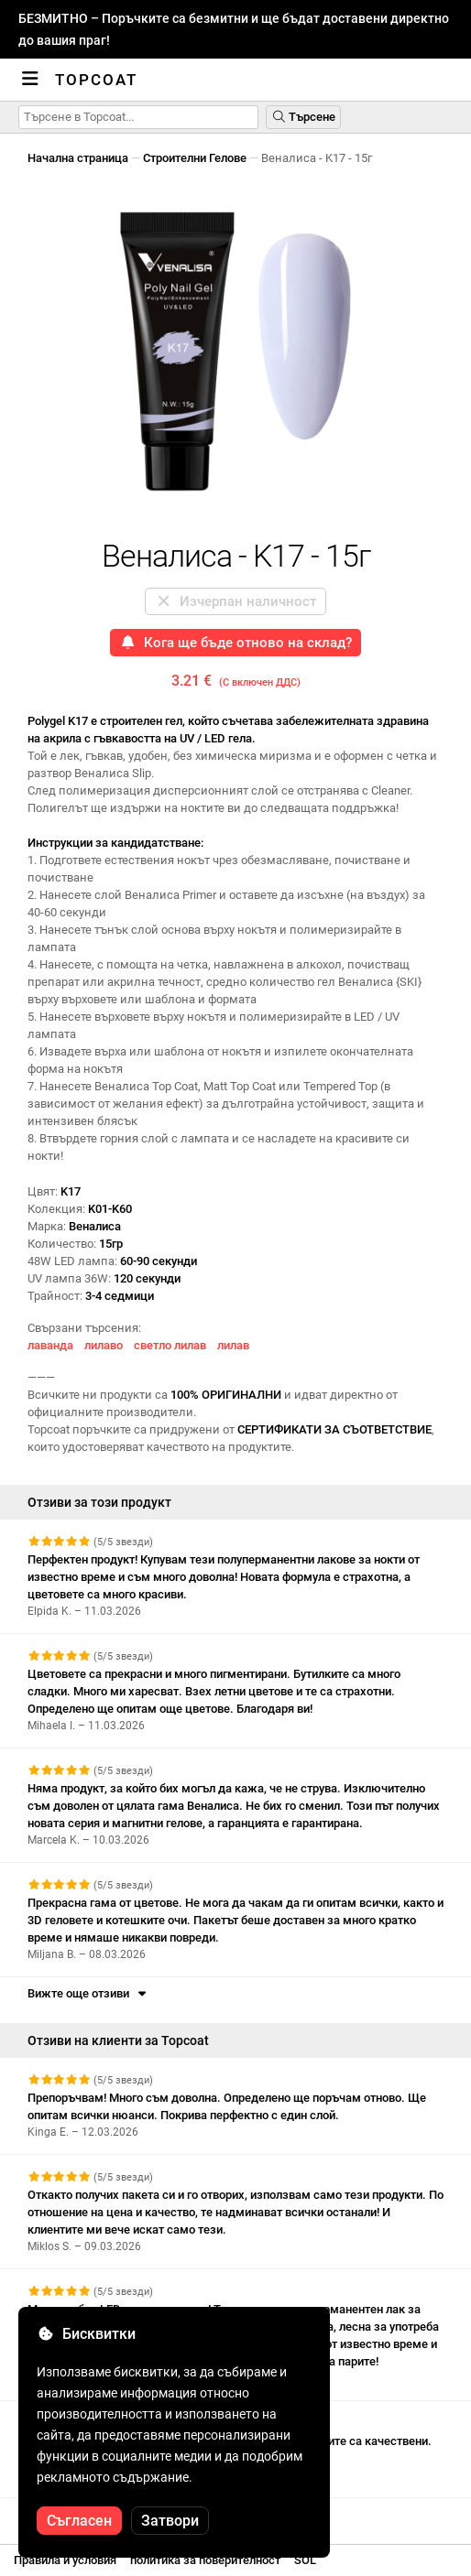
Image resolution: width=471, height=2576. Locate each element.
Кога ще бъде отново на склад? (235, 642)
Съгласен (79, 2520)
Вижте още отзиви (88, 1993)
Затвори (170, 2520)
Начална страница (77, 158)
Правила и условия (65, 2560)
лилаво (103, 1345)
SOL (305, 2560)
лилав (233, 1345)
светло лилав (170, 1345)
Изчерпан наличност (235, 601)
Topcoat (96, 79)
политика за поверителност (205, 2560)
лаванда (50, 1345)
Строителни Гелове (194, 158)
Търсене (303, 117)
